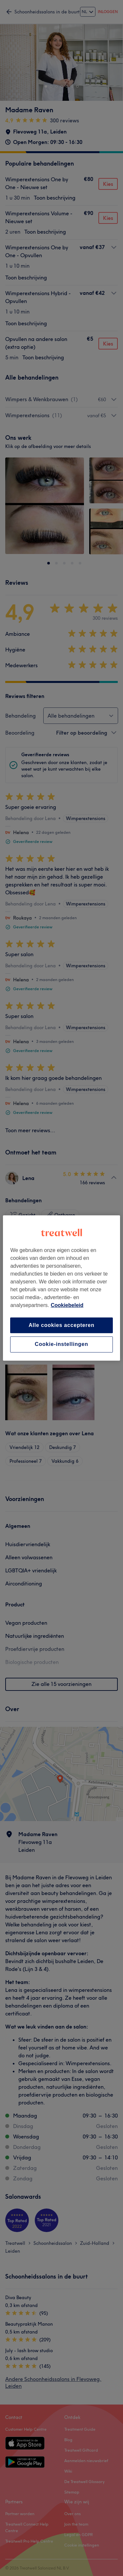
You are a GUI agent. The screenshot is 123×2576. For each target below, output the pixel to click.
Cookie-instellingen (61, 1344)
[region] (61, 1288)
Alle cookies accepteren (61, 1325)
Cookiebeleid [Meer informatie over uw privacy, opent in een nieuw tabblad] (67, 1305)
